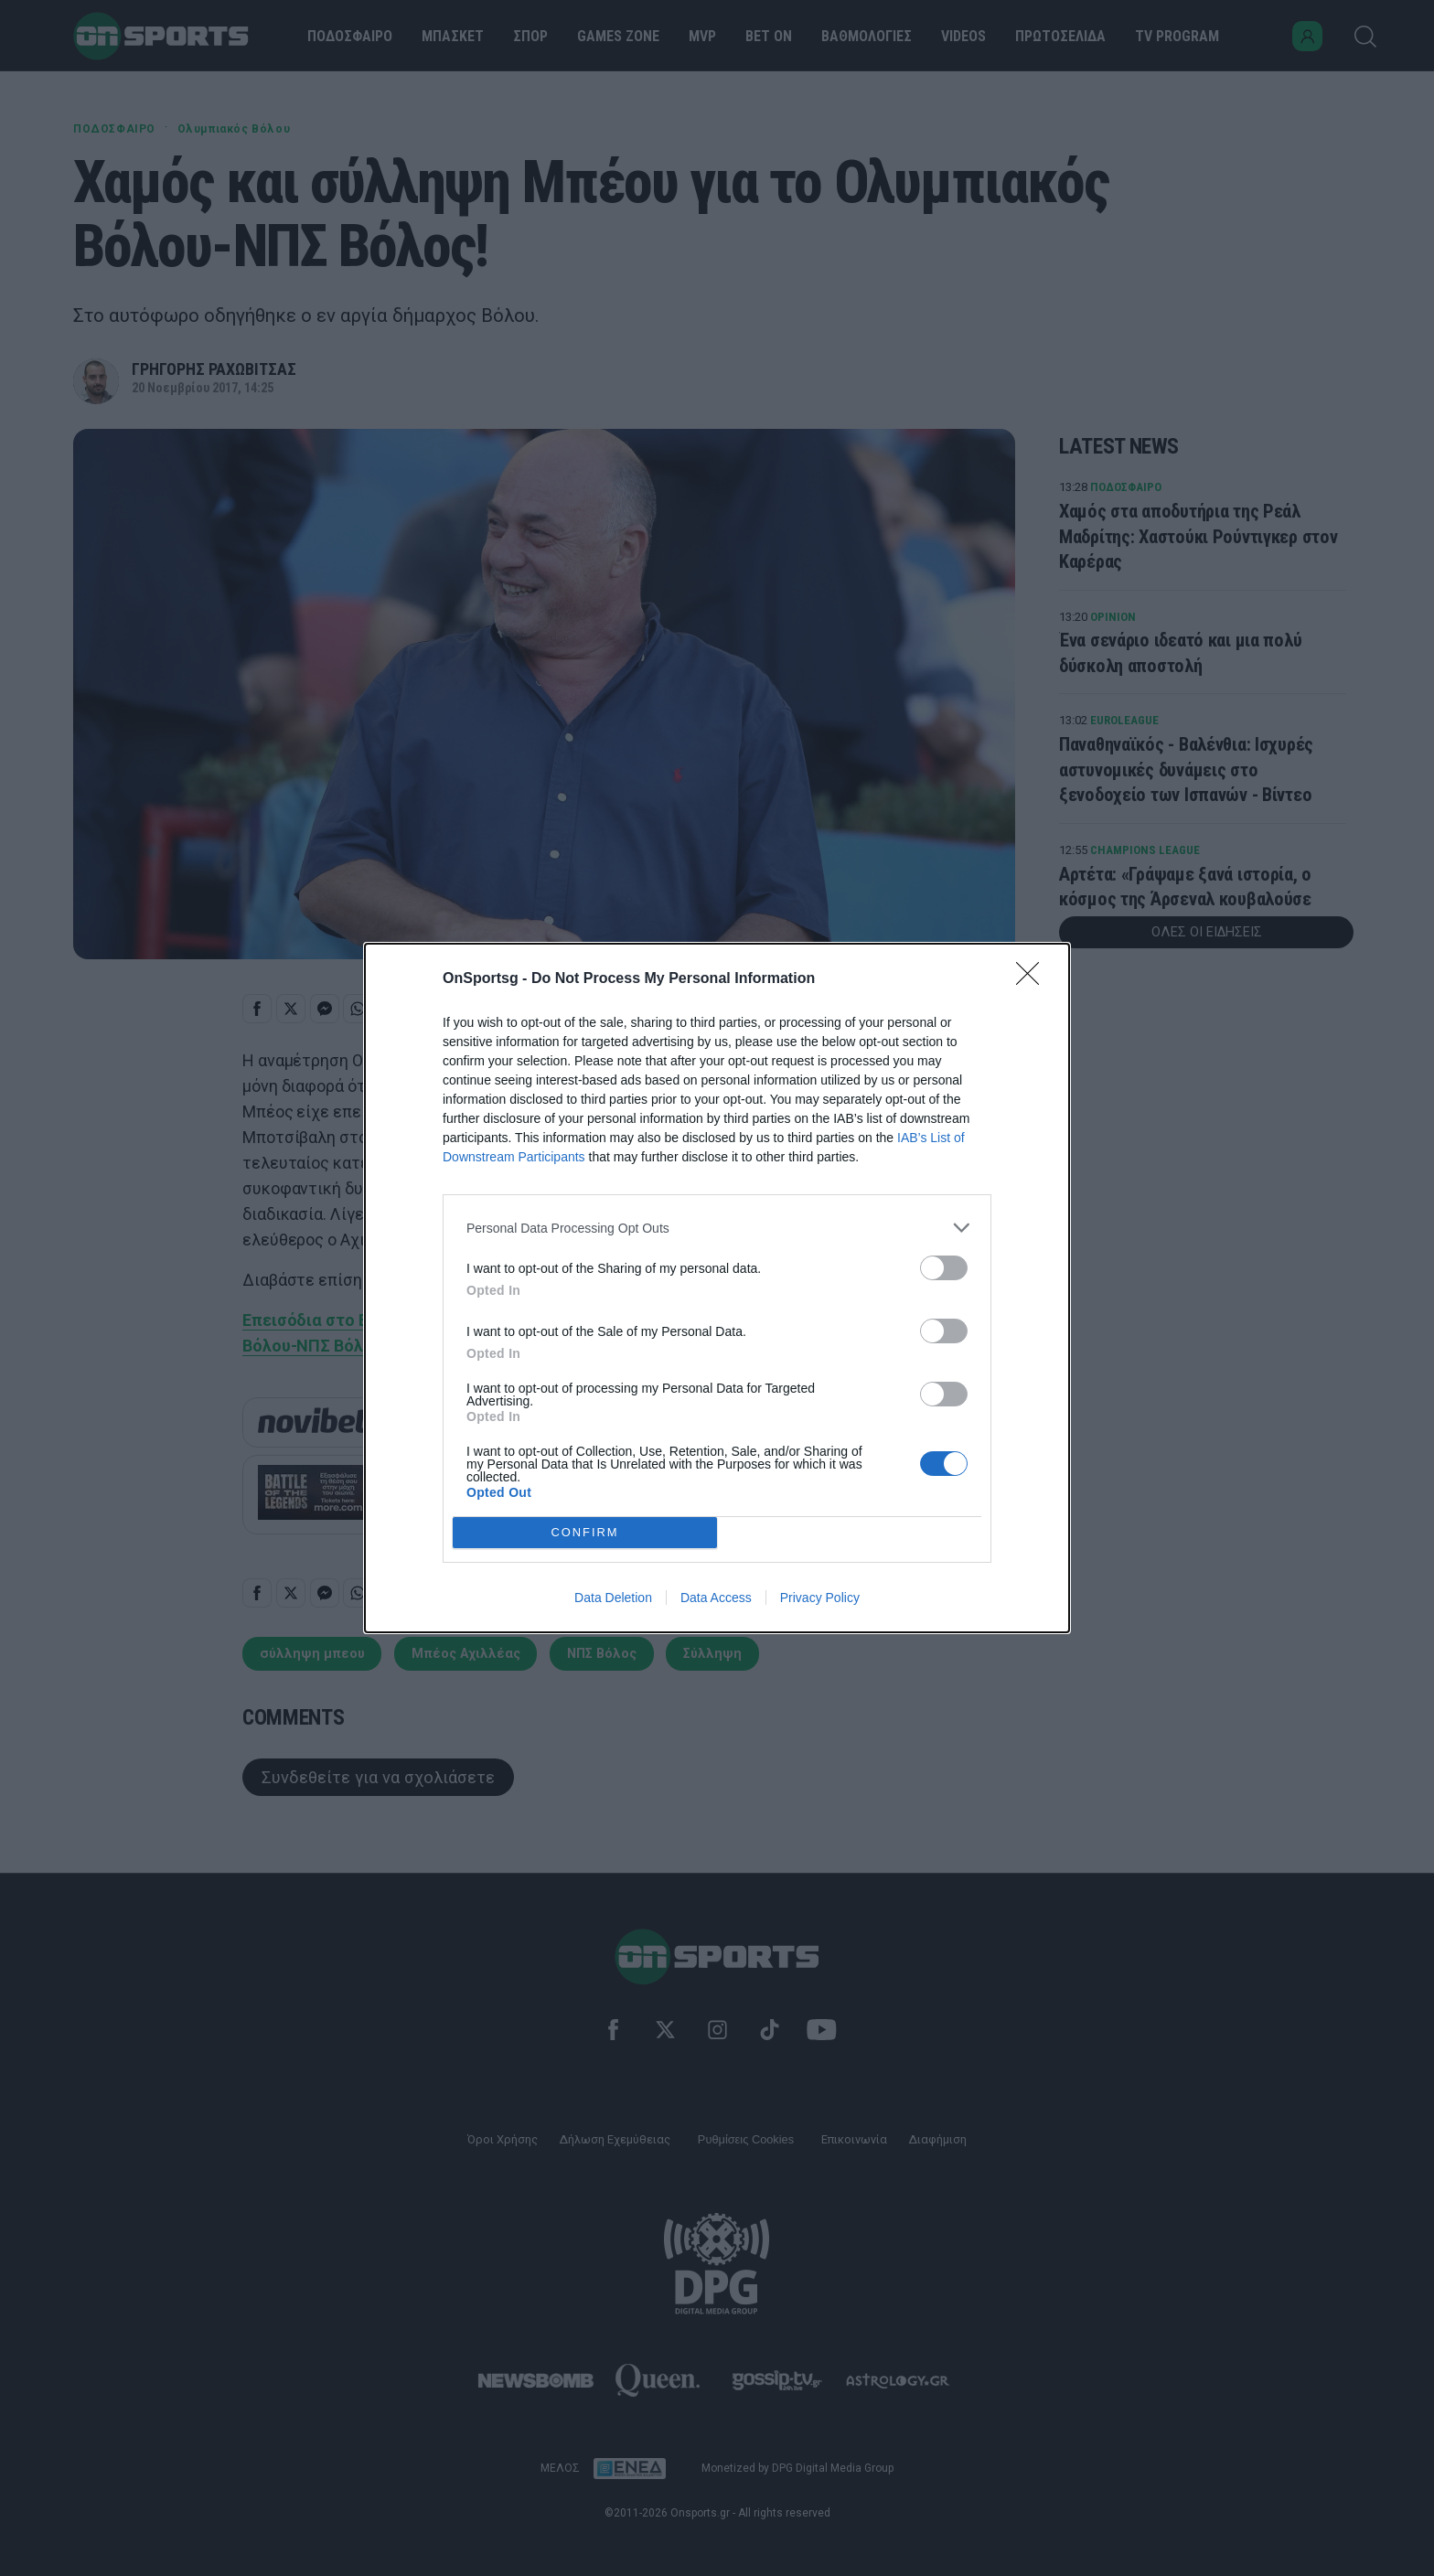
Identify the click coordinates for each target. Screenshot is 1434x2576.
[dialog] (717, 1288)
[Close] (1033, 979)
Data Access (716, 1597)
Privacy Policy (820, 1597)
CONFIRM (585, 1533)
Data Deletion (613, 1597)
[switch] (944, 1268)
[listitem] (717, 1227)
